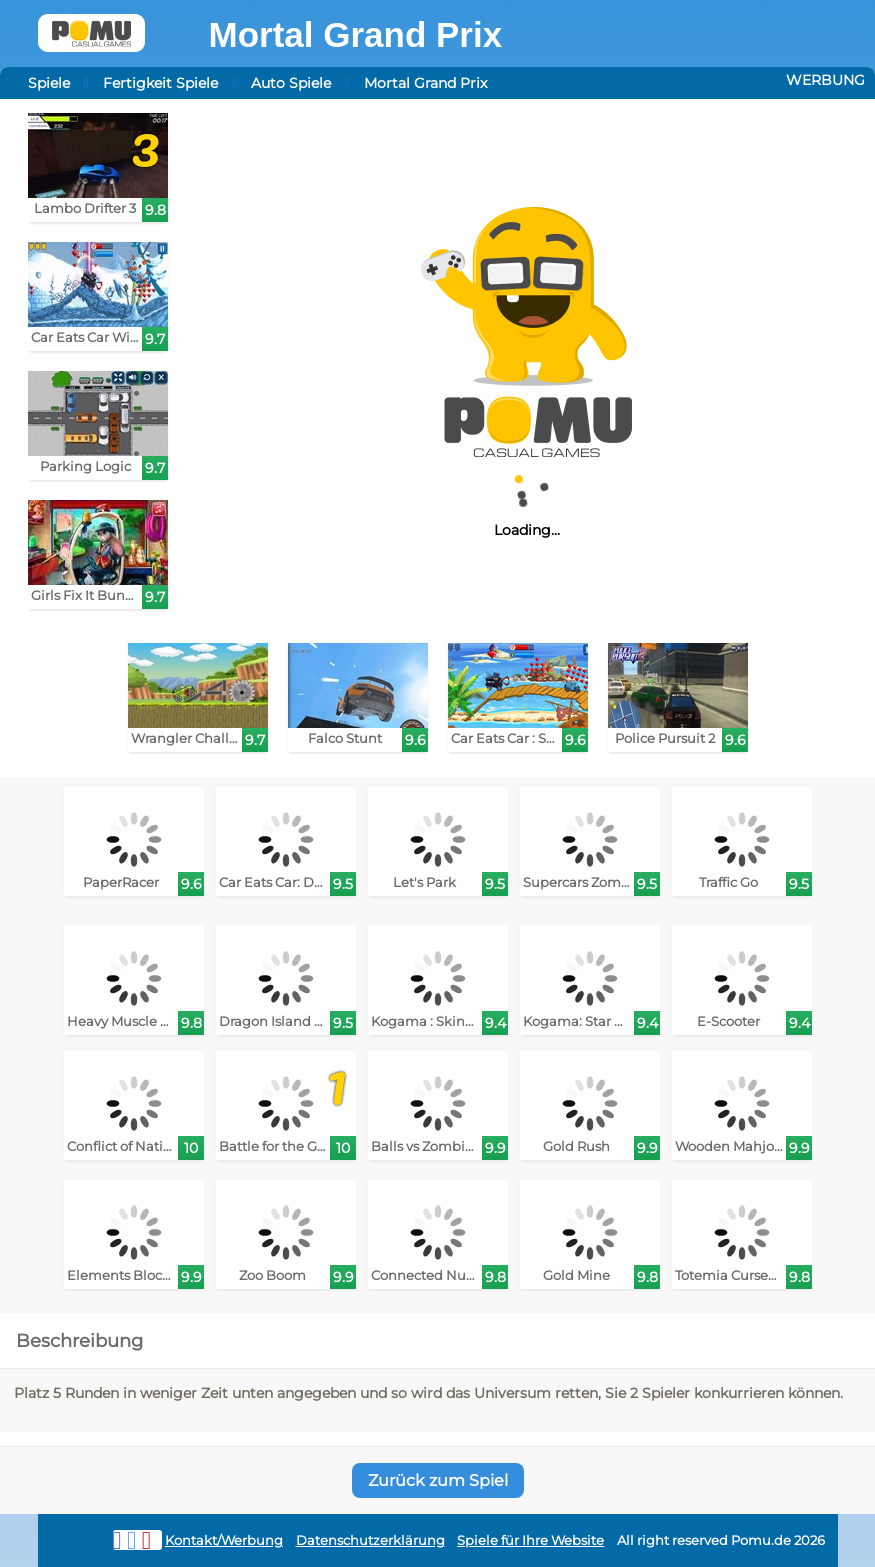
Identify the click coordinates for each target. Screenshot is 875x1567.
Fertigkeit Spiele (160, 83)
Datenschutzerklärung (370, 1540)
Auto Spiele (291, 83)
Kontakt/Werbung (224, 1540)
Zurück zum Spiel (438, 1480)
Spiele (49, 83)
